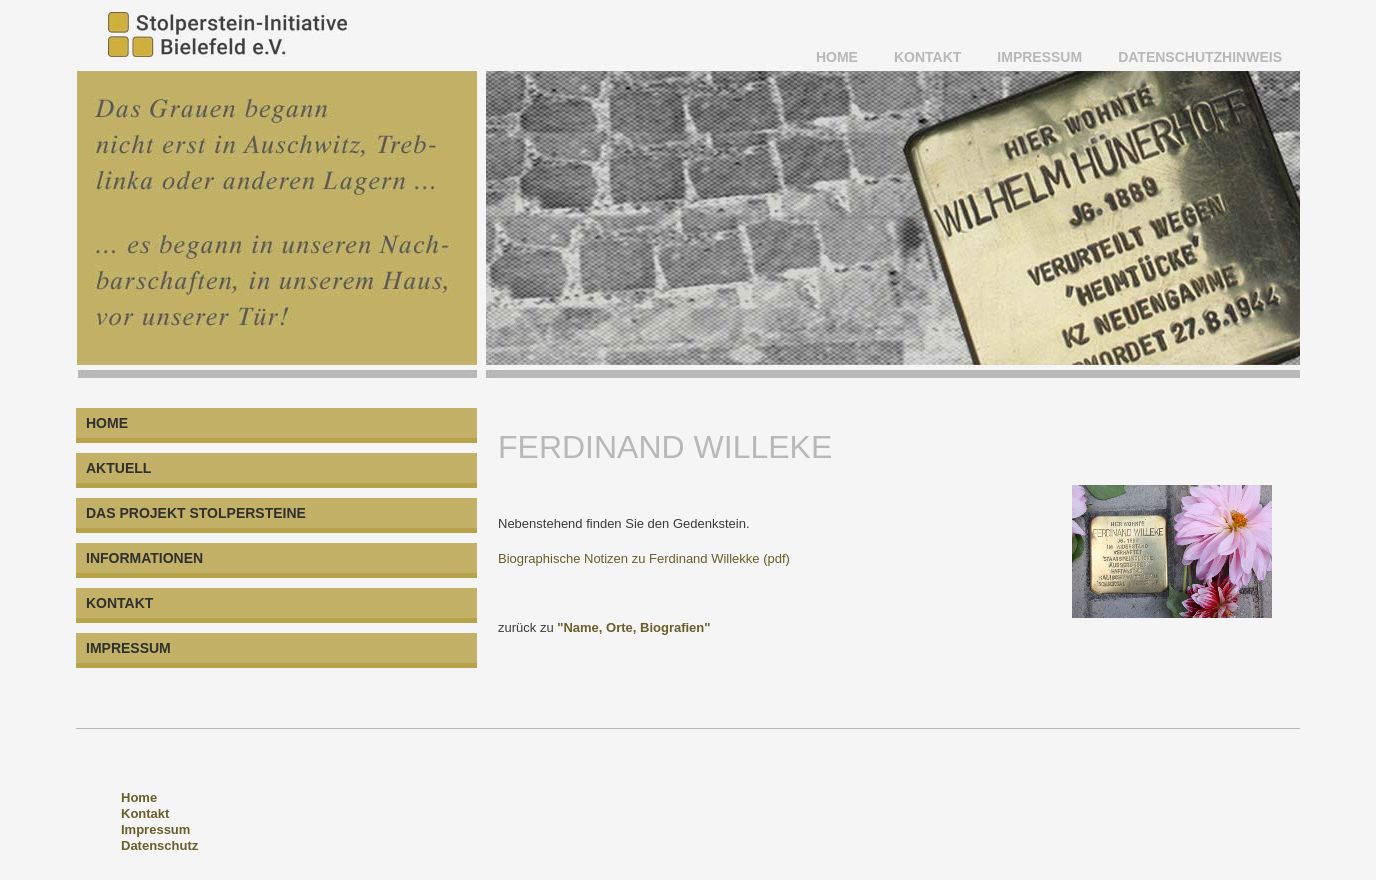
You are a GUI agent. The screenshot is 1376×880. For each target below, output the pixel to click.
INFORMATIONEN (144, 558)
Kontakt (145, 813)
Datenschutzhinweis (1200, 57)
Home (139, 797)
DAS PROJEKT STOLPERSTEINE (196, 513)
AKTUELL (118, 468)
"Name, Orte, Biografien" (633, 627)
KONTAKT (927, 57)
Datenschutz (159, 845)
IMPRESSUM (1039, 57)
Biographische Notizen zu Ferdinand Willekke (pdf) (644, 558)
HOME (837, 57)
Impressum (155, 829)
